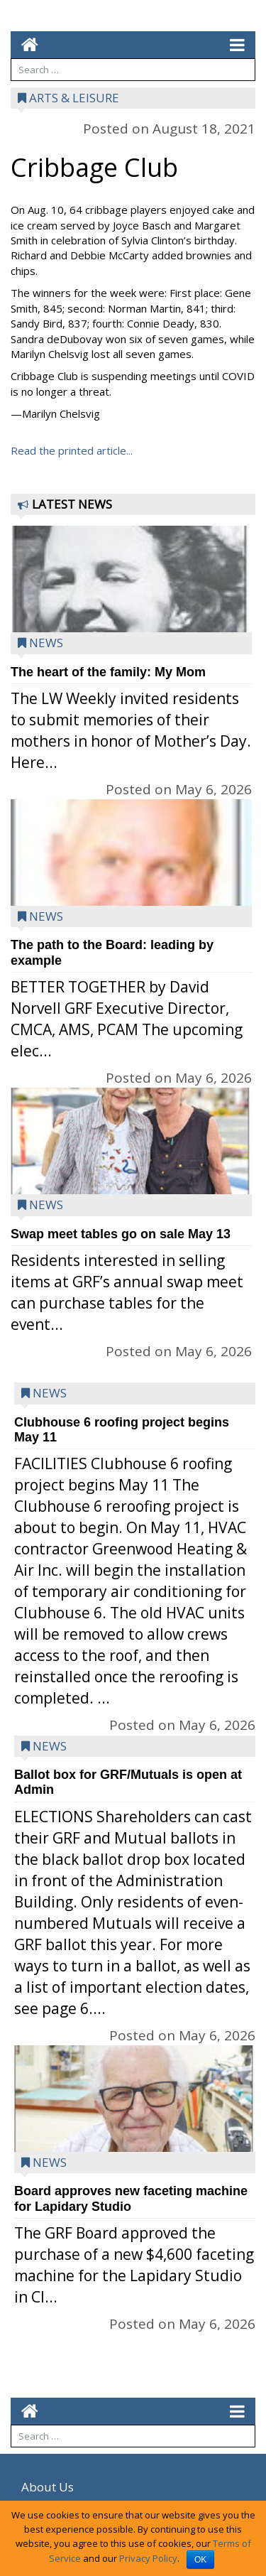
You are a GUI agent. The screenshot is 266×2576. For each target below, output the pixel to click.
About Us (47, 2487)
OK (200, 2560)
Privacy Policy (148, 2558)
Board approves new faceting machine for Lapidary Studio (131, 2198)
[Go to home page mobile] (24, 44)
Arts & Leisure (74, 98)
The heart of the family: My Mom (108, 672)
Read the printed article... (72, 450)
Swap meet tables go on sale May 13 (121, 1234)
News (46, 642)
